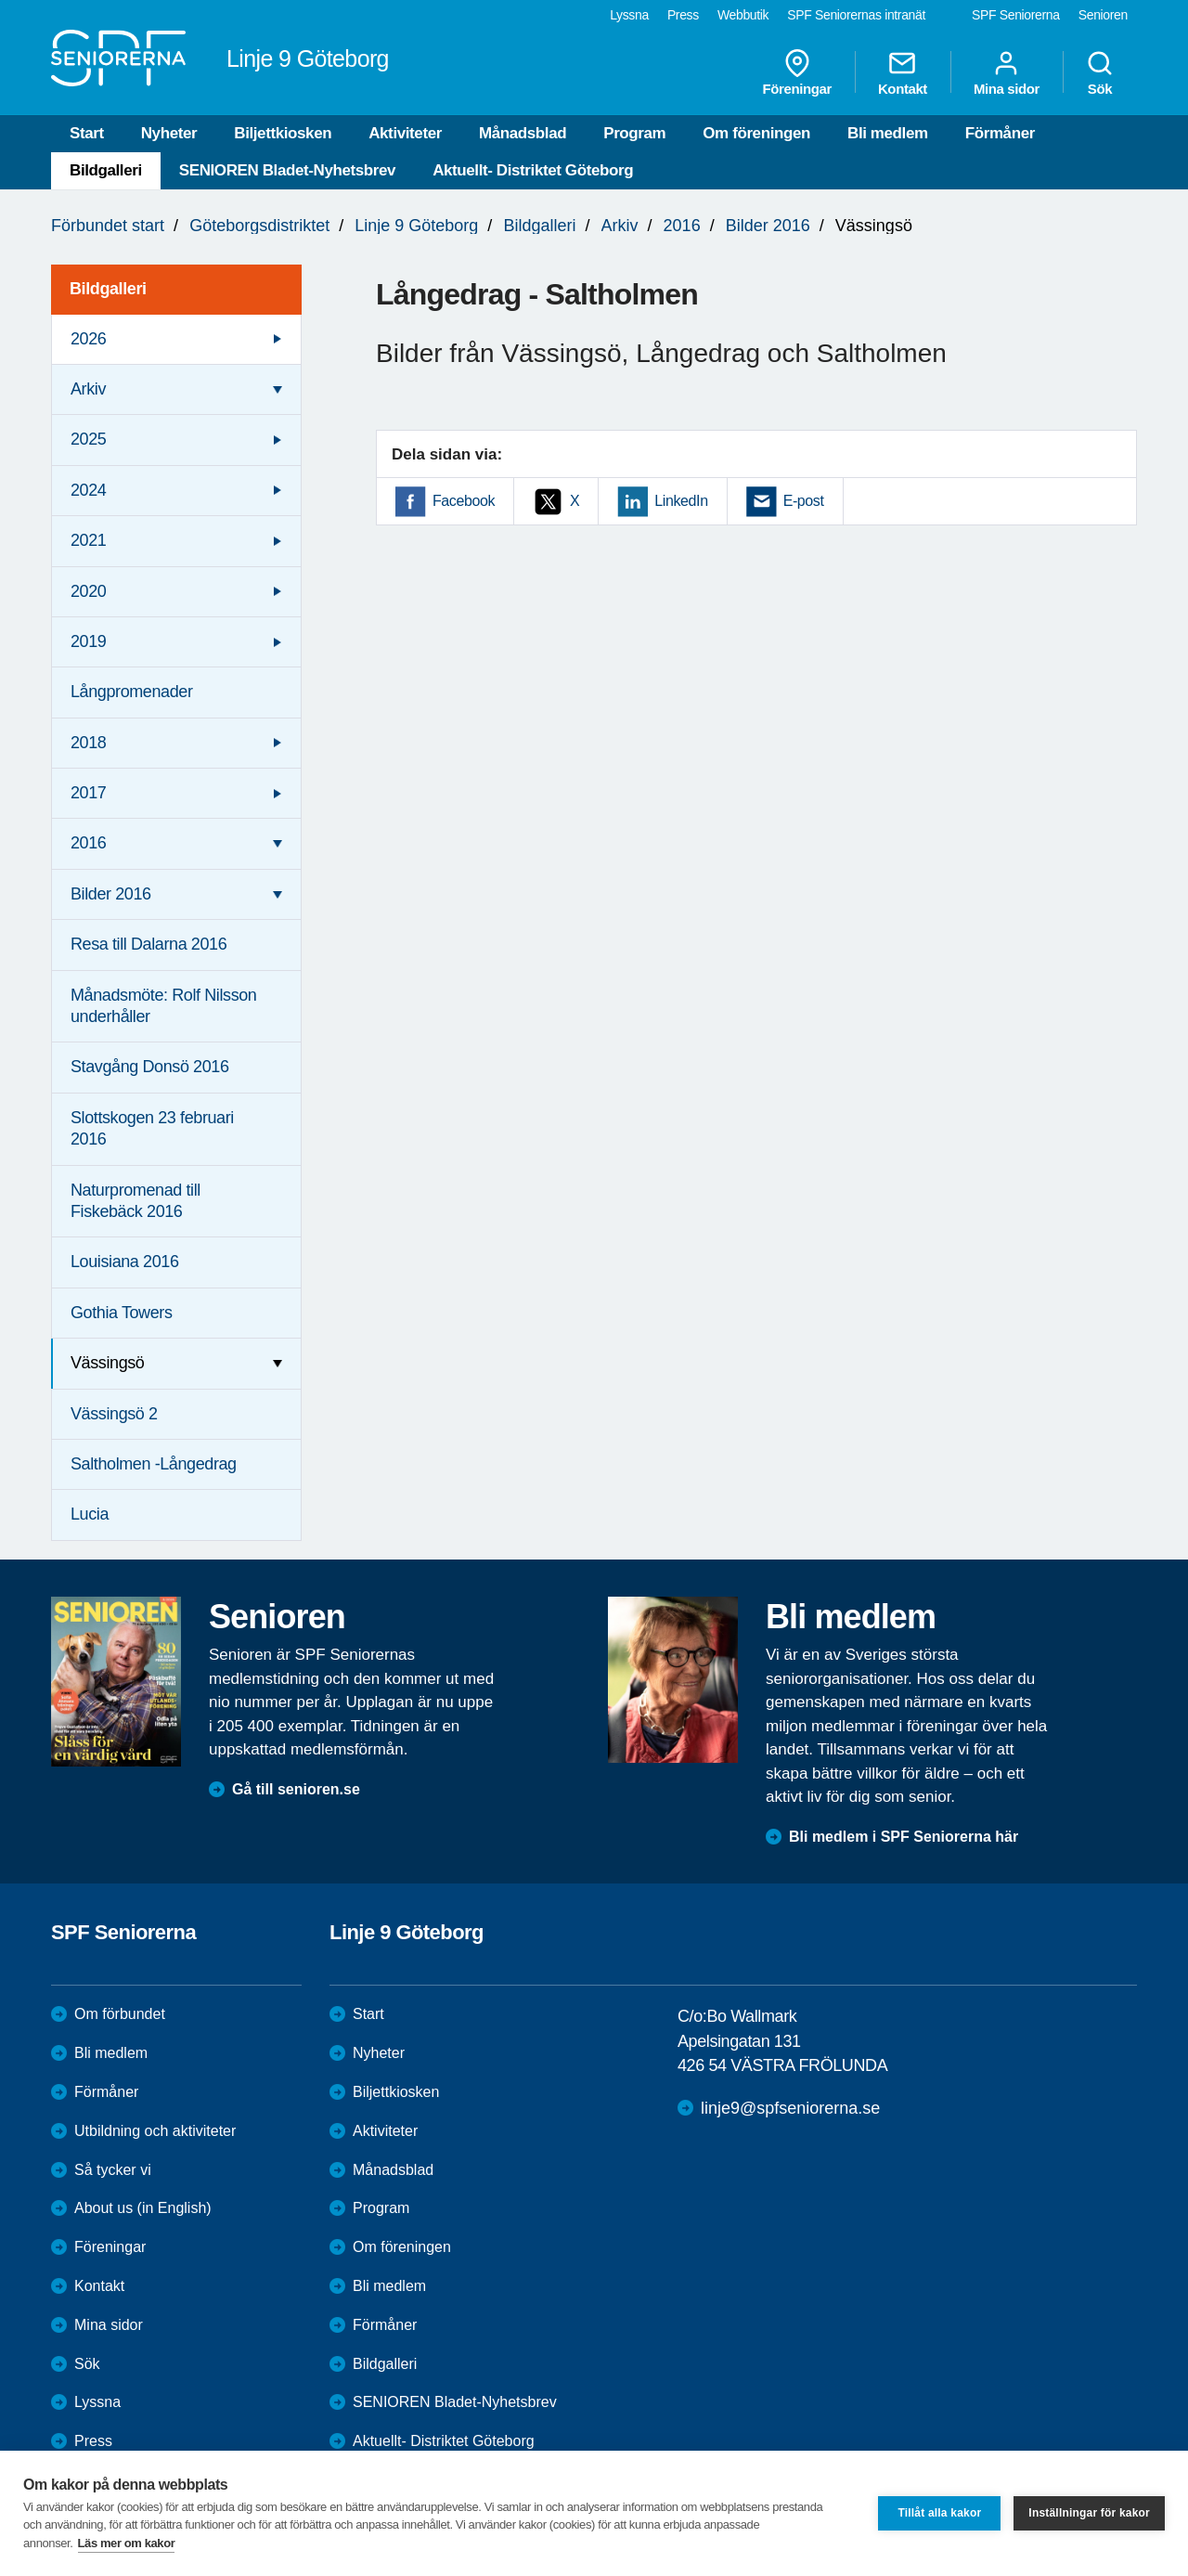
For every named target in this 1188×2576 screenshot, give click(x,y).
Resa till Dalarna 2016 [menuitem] (148, 944)
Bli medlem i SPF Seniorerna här (903, 1837)
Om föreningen (756, 133)
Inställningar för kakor (1089, 2512)
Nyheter (169, 133)
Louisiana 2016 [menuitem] (125, 1261)
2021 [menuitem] (88, 540)
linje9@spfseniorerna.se (790, 2108)
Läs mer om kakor (126, 2543)
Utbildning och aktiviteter (155, 2131)
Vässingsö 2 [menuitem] (114, 1414)
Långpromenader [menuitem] (132, 691)
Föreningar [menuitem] (797, 72)
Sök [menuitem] (1100, 72)
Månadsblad (522, 133)
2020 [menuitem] (88, 591)
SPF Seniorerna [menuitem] (1016, 14)
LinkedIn (680, 501)
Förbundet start (107, 225)
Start (87, 133)
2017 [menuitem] (88, 792)
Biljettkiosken (282, 133)
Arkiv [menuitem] (88, 389)
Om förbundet (119, 2014)
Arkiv (620, 225)
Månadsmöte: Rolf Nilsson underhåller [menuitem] (164, 1006)
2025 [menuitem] (88, 439)
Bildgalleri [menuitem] (108, 288)
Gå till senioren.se (296, 1789)
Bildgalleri (106, 170)
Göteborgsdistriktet (259, 225)
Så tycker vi (112, 2170)
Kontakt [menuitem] (902, 72)
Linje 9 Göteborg (416, 225)
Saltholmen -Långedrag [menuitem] (154, 1464)
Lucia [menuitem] (90, 1514)
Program (634, 133)
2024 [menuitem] (88, 490)
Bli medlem (887, 133)
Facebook (464, 501)
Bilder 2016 (768, 225)
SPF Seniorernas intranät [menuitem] (856, 14)
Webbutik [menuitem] (742, 14)
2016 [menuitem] (88, 843)
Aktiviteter (405, 133)
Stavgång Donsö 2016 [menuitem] (150, 1066)
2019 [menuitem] (88, 641)
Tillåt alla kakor (939, 2512)
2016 (682, 225)
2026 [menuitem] (88, 339)
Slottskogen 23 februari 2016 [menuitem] (152, 1128)
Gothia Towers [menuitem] (122, 1312)
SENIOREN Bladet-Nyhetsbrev (287, 170)
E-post (803, 501)
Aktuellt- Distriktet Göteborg (533, 170)
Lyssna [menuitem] (629, 14)
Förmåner (1000, 133)
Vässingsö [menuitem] (107, 1362)
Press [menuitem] (683, 14)
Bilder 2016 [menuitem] (111, 894)
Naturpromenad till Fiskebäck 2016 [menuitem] (135, 1201)
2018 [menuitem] (88, 742)
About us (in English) (143, 2208)
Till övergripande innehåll (0, 0)
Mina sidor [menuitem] (1007, 72)
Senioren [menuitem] (1103, 14)
